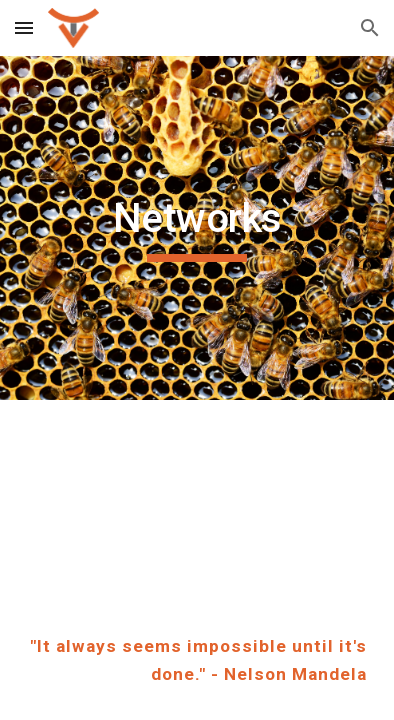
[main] (196, 228)
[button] (24, 27)
